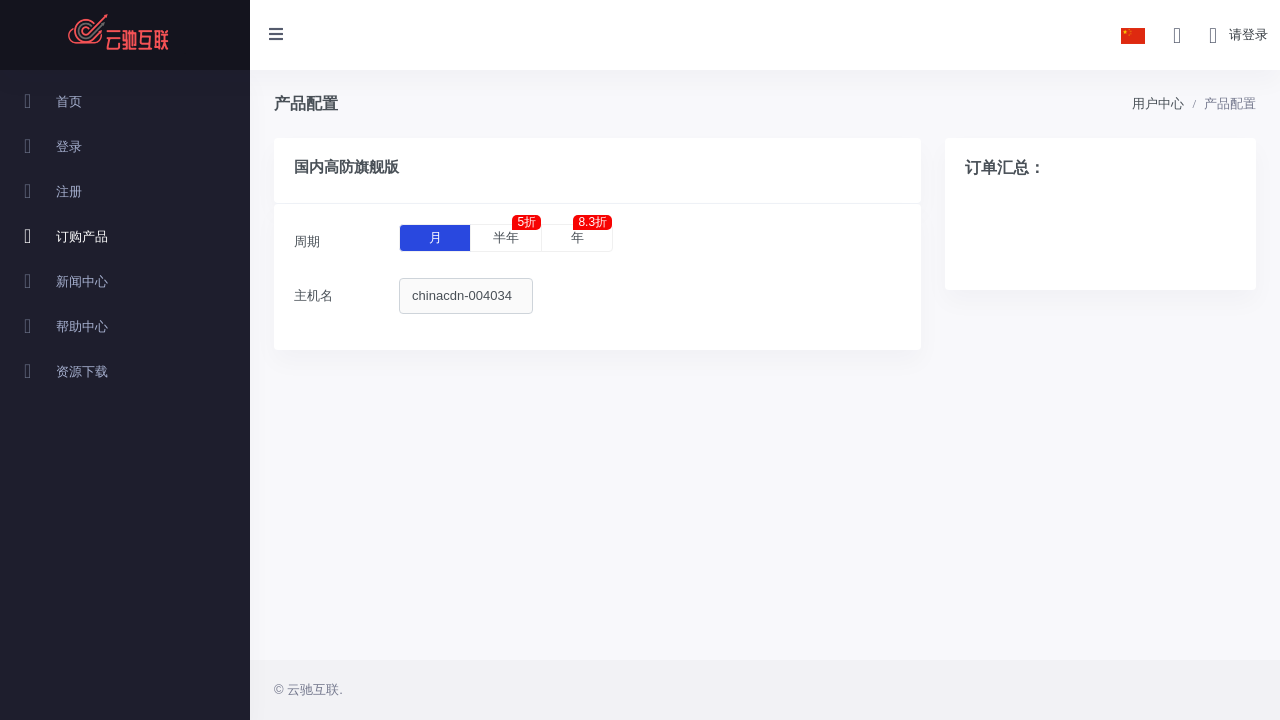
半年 (517, 235)
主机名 (313, 295)
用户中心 (1158, 103)
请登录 (1248, 34)
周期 (307, 241)
